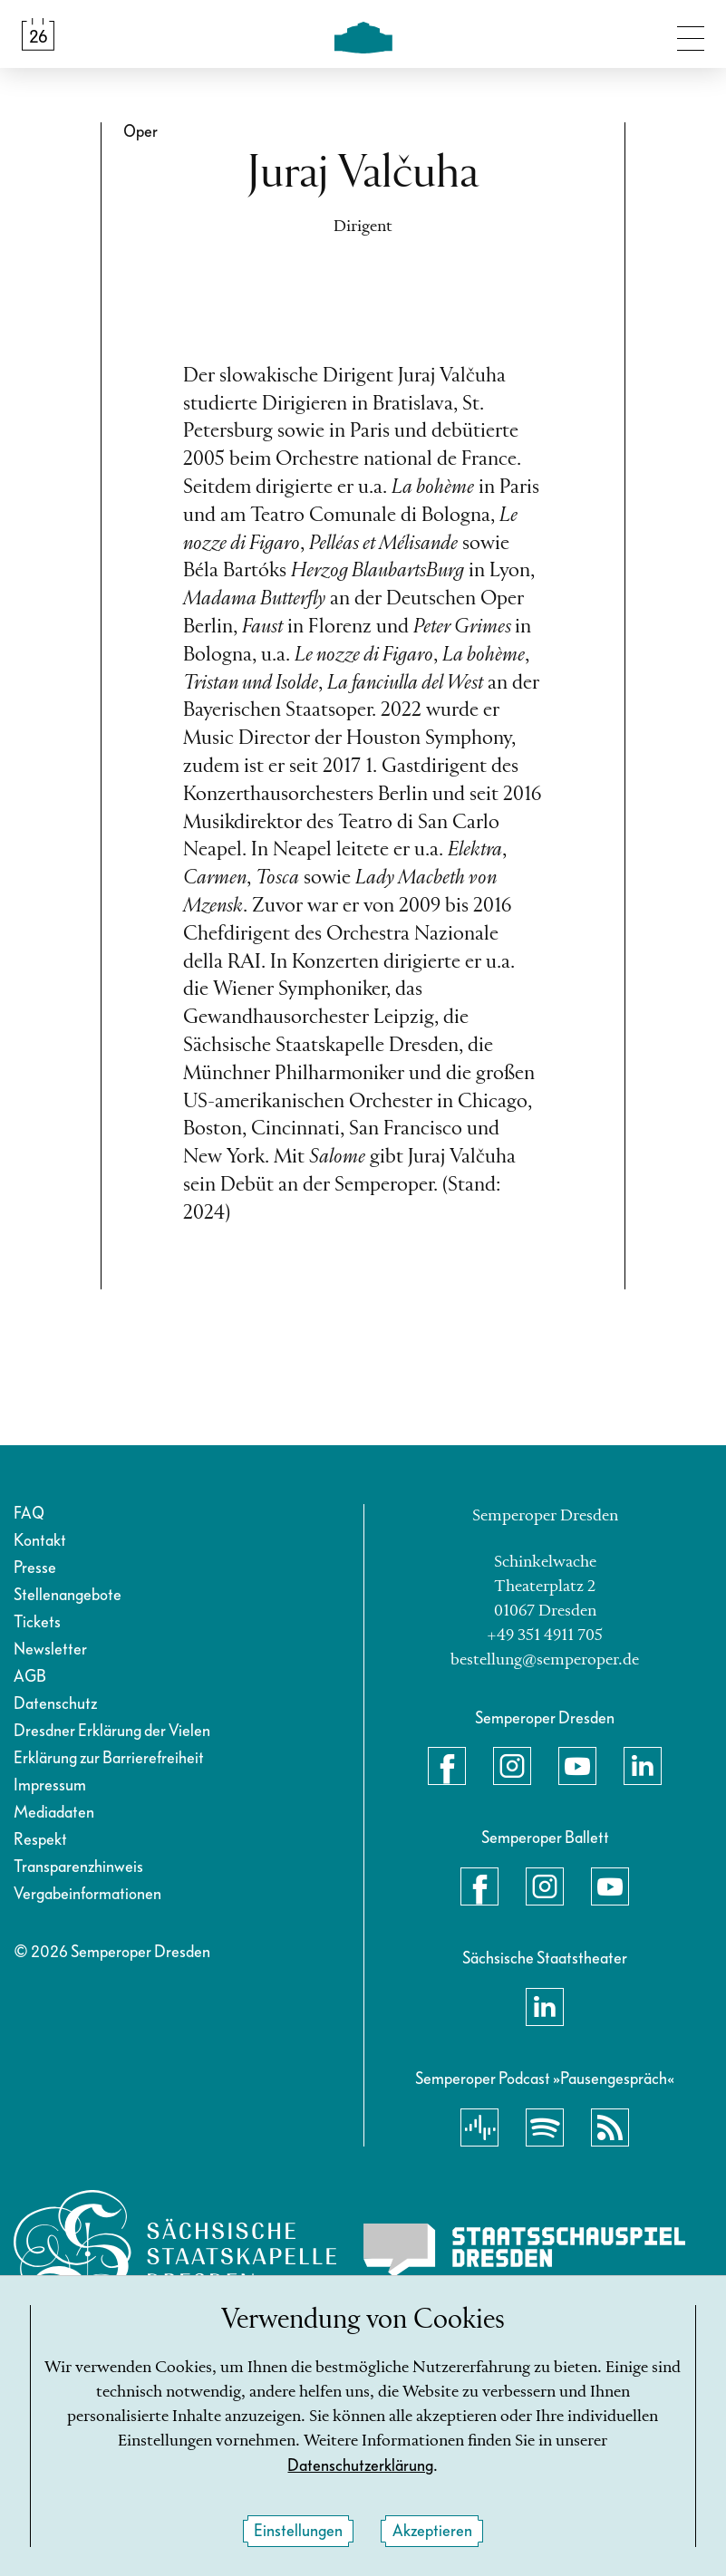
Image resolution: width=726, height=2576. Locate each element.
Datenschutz (55, 1704)
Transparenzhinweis (78, 1867)
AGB (30, 1676)
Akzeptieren (432, 2531)
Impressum (50, 1785)
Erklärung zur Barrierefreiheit (109, 1758)
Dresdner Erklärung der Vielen (112, 1731)
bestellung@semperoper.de (544, 1660)
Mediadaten (54, 1812)
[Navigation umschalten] (690, 34)
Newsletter (50, 1649)
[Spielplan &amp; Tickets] (38, 34)
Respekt (40, 1839)
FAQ (29, 1513)
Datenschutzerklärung (360, 2466)
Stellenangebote (67, 1595)
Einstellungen (298, 2531)
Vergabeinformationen (87, 1894)
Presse (35, 1568)
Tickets (37, 1622)
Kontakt (40, 1540)
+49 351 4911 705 (545, 1635)
